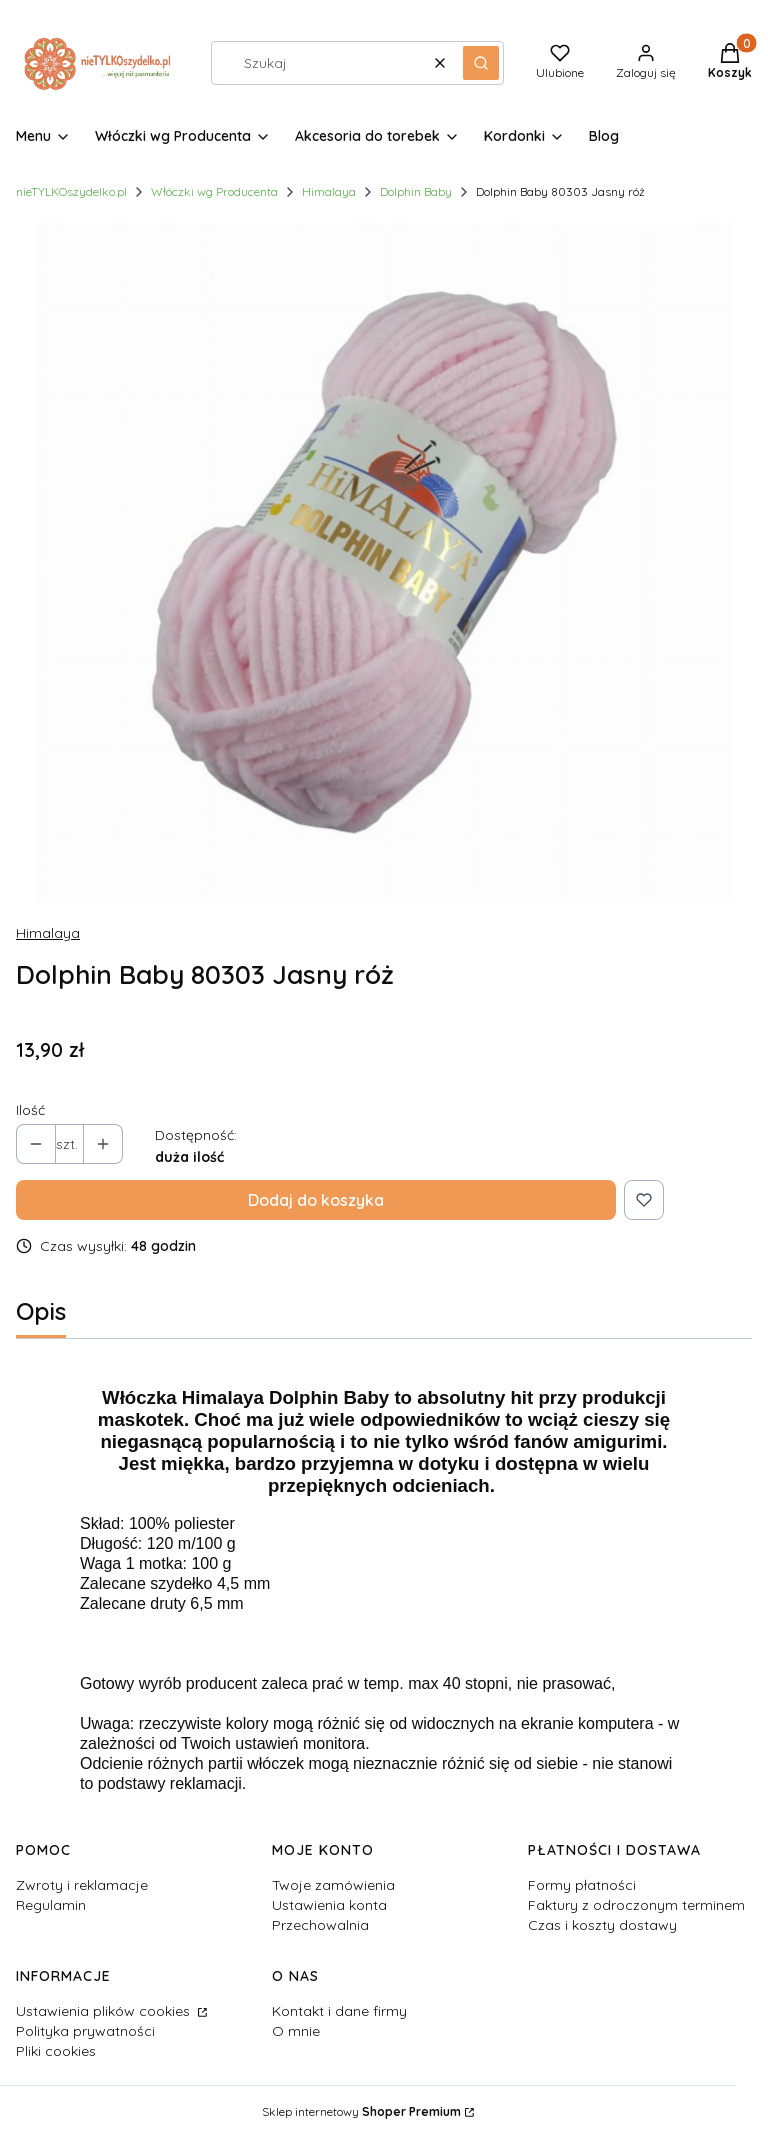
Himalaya (329, 191)
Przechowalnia (320, 1925)
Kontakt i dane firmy (339, 2011)
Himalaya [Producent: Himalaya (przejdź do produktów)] (48, 933)
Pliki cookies (56, 2051)
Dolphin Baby (416, 191)
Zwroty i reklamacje (82, 1885)
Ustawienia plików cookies (105, 2011)
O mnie (296, 2031)
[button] (481, 63)
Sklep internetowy (361, 2111)
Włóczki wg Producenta (214, 191)
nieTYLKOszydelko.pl (71, 191)
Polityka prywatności (85, 2031)
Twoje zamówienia (333, 1885)
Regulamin (51, 1905)
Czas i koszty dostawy (602, 1925)
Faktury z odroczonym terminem (636, 1905)
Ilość (30, 1110)
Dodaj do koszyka (316, 1200)
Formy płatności (582, 1885)
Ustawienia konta (329, 1905)
